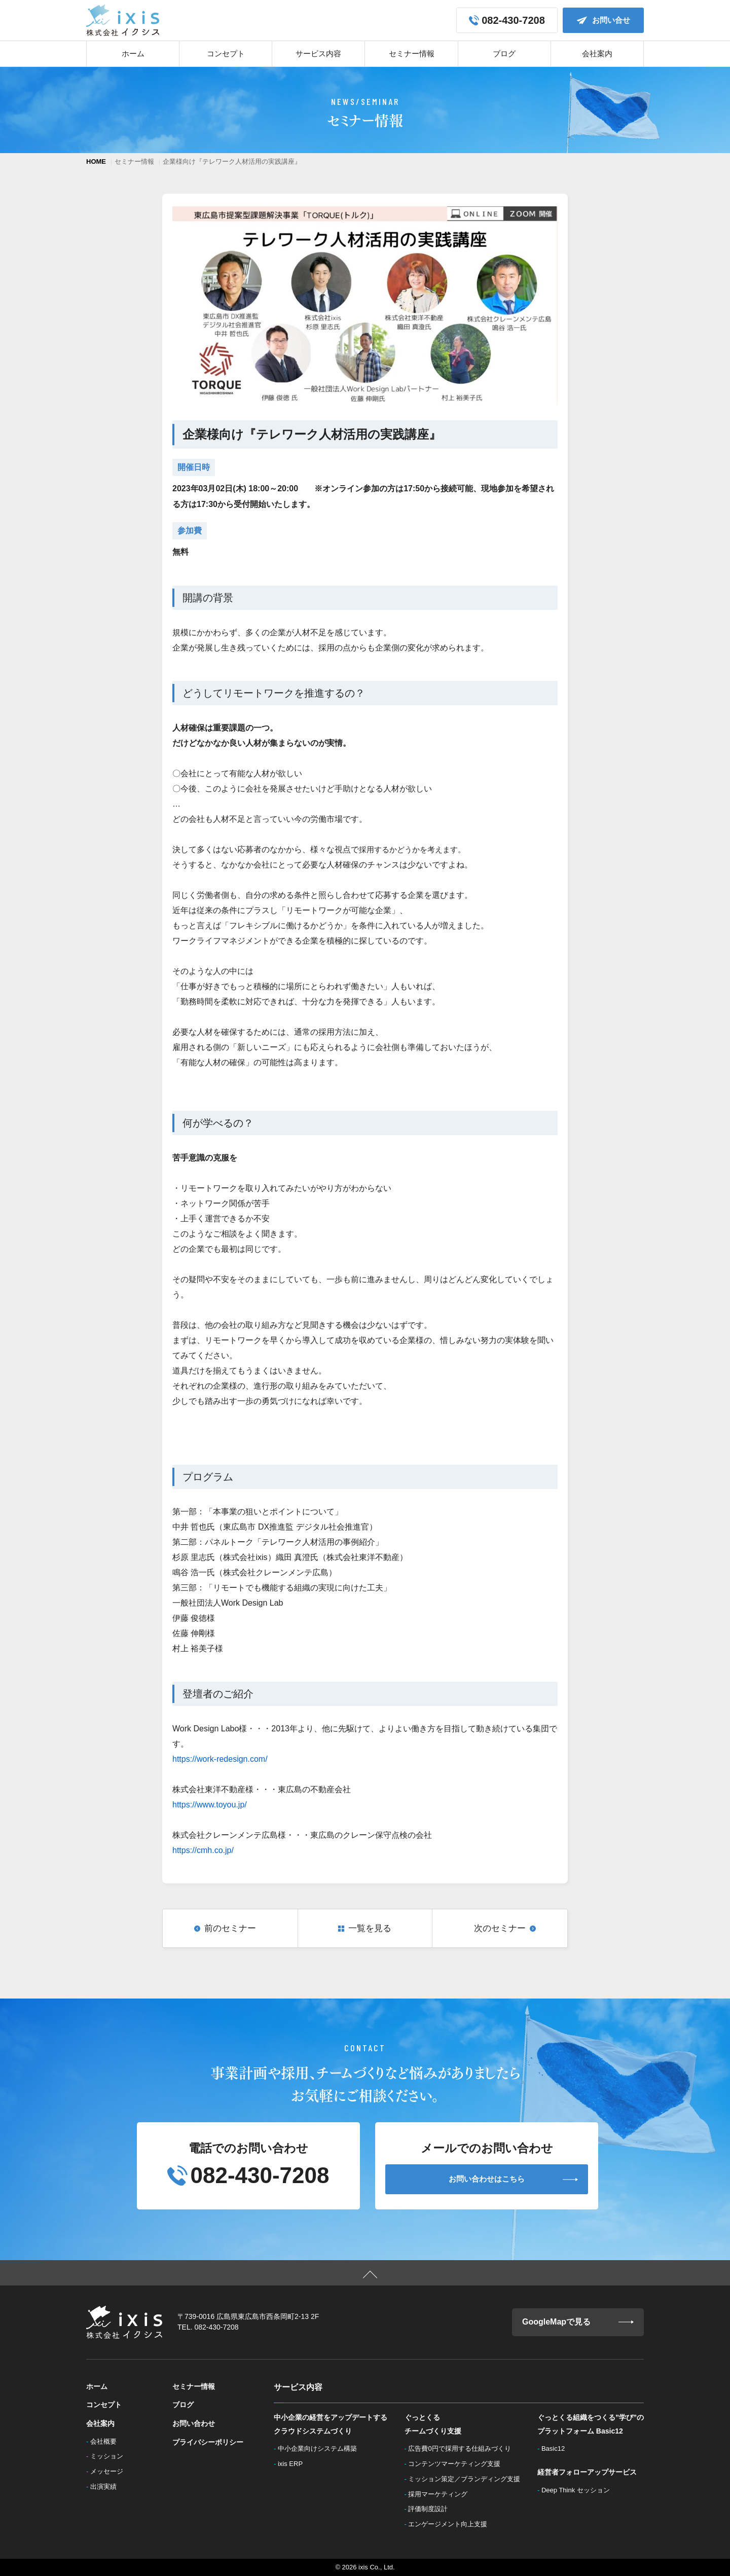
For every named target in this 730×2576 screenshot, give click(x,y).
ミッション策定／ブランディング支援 (467, 2479)
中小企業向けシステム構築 (320, 2448)
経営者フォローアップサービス (587, 2472)
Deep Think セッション (578, 2490)
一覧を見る (369, 1928)
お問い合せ (603, 20)
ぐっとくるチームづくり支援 (433, 2424)
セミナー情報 (411, 53)
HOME (96, 161)
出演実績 (106, 2486)
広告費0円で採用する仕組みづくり (462, 2448)
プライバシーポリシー (207, 2442)
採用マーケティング (440, 2494)
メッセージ (109, 2471)
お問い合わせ (193, 2423)
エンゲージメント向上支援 (450, 2524)
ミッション (109, 2456)
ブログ (504, 53)
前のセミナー (230, 1928)
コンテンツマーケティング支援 (457, 2464)
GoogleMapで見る (578, 2322)
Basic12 (556, 2448)
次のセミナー (500, 1928)
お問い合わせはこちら (513, 2178)
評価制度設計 (431, 2509)
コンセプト (226, 53)
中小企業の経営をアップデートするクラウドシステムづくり (330, 2424)
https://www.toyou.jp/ (209, 1804)
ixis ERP (293, 2464)
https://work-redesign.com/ (220, 1759)
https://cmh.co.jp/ (203, 1850)
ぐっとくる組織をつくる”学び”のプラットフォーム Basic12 (590, 2424)
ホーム (133, 53)
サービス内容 (318, 53)
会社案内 (597, 53)
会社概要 (106, 2441)
